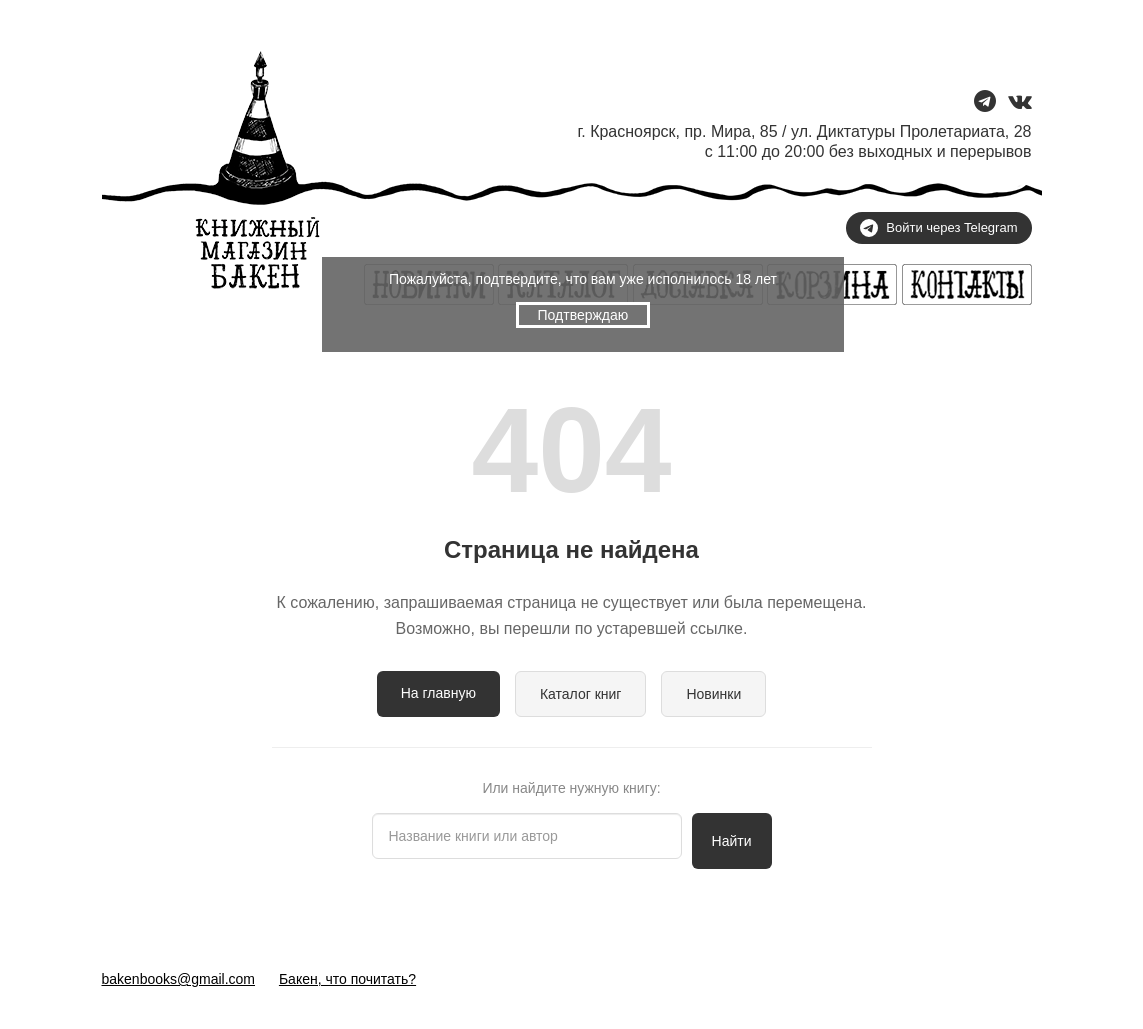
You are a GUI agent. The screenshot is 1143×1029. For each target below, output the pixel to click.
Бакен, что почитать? (347, 979)
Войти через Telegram (938, 228)
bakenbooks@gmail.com (179, 979)
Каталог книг (581, 694)
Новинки (713, 694)
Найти (732, 841)
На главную (438, 693)
